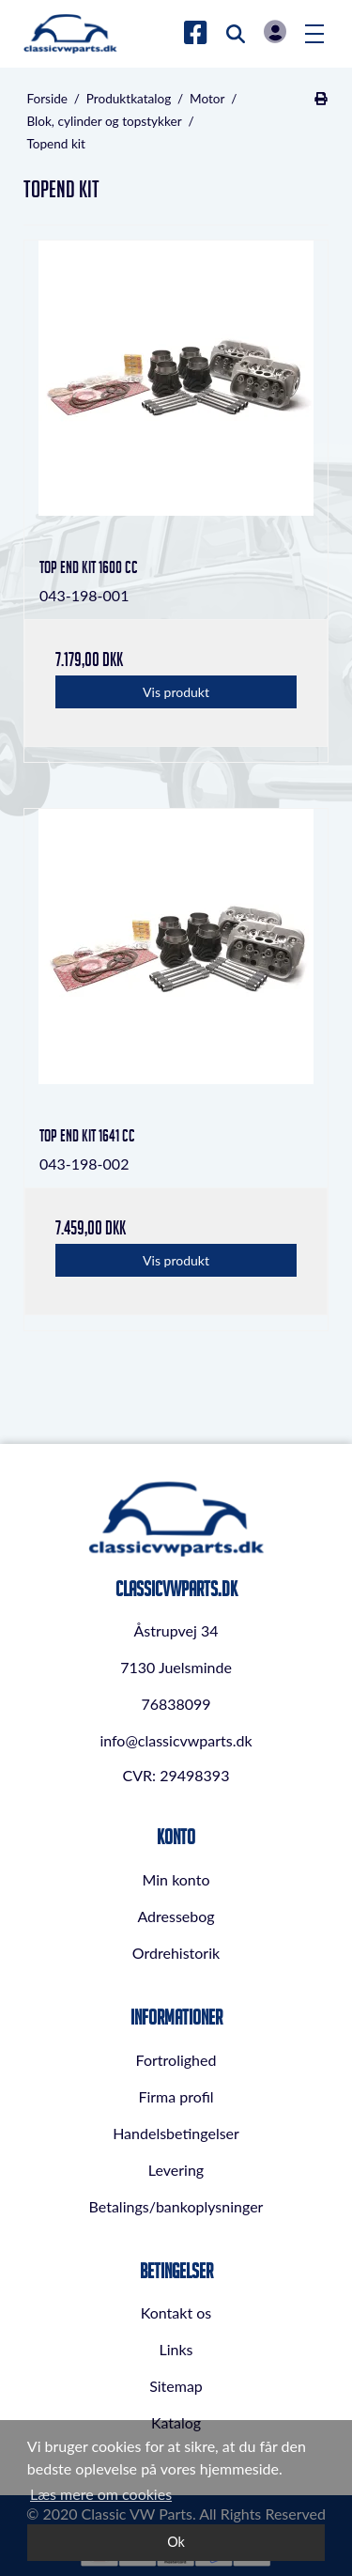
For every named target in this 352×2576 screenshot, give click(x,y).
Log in (275, 31)
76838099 (175, 1704)
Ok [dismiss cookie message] (176, 2542)
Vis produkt (176, 692)
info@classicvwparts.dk (175, 1740)
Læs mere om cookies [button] (101, 2494)
